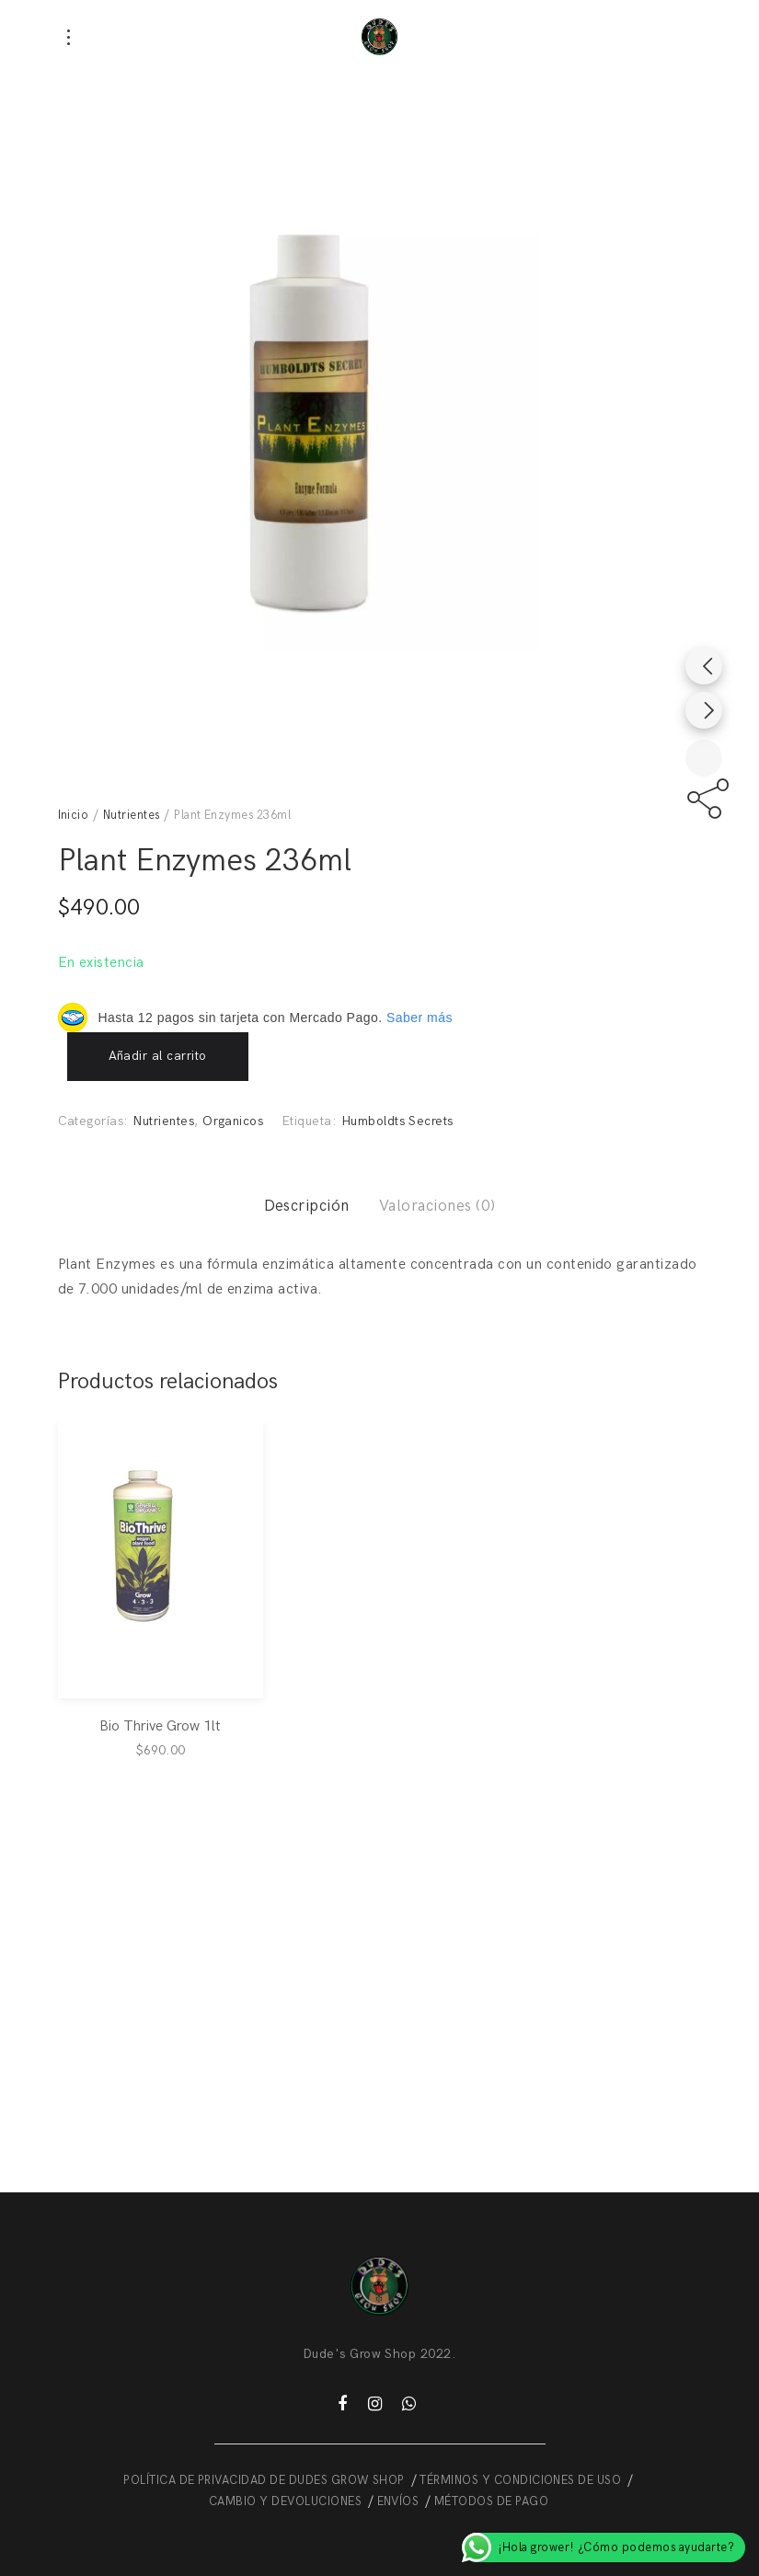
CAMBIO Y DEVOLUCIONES (285, 2501)
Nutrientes (131, 815)
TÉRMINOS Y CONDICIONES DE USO (520, 2480)
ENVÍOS (398, 2501)
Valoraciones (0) (437, 1206)
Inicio (73, 815)
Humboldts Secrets (397, 1121)
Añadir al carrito (158, 1056)
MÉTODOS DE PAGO (491, 2501)
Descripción (307, 1206)
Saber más (419, 1017)
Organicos (232, 1121)
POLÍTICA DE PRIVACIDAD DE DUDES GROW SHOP (264, 2480)
